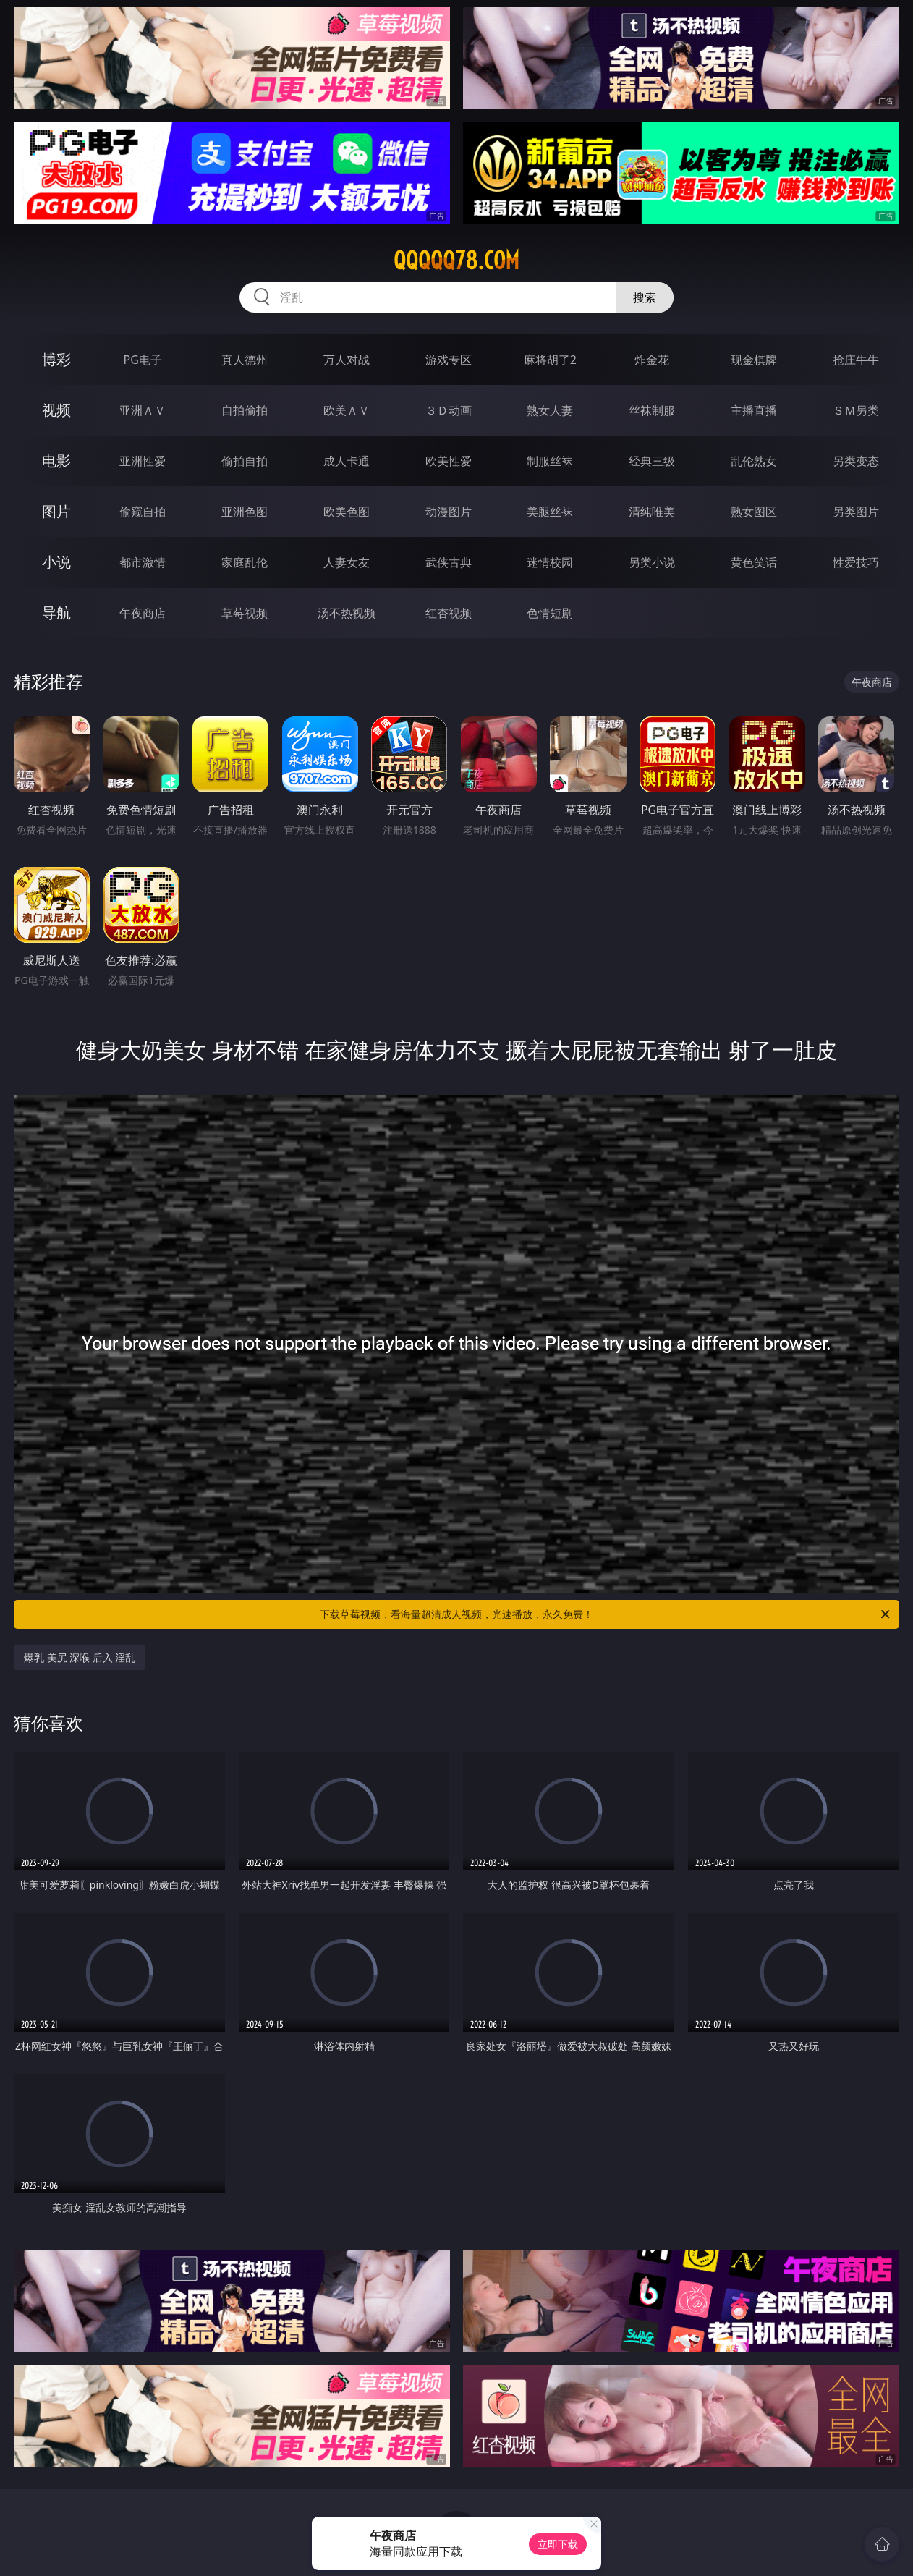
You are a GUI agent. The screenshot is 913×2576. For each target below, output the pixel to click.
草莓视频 (244, 613)
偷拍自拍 (244, 461)
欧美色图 (346, 512)
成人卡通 (346, 461)
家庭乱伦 (244, 562)
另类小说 (652, 562)
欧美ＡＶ (346, 410)
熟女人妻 (550, 410)
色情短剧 (550, 613)
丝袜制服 (652, 410)
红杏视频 (448, 613)
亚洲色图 (244, 512)
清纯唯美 (652, 512)
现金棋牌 (754, 360)
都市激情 (142, 562)
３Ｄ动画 (448, 410)
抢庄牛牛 (856, 360)
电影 (56, 460)
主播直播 (754, 410)
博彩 (56, 359)
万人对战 (346, 360)
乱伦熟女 (754, 461)
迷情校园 (550, 562)
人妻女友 (346, 562)
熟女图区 (754, 512)
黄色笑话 (754, 562)
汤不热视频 (346, 613)
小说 (56, 562)
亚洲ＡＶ (142, 410)
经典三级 (652, 461)
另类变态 (856, 461)
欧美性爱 (448, 461)
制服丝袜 (550, 461)
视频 (56, 410)
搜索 (644, 297)
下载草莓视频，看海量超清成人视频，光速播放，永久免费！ (606, 1614)
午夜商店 (142, 613)
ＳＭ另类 (856, 410)
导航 (56, 612)
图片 (56, 511)
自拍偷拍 (244, 410)
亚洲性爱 (142, 461)
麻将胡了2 (550, 360)
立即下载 (558, 2544)
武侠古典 (448, 562)
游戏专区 (448, 360)
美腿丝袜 (550, 512)
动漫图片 (448, 512)
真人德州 (244, 360)
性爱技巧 (856, 562)
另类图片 (856, 512)
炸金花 (651, 360)
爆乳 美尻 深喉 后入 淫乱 (80, 1657)
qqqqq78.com (456, 260)
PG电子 (143, 360)
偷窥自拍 (142, 512)
